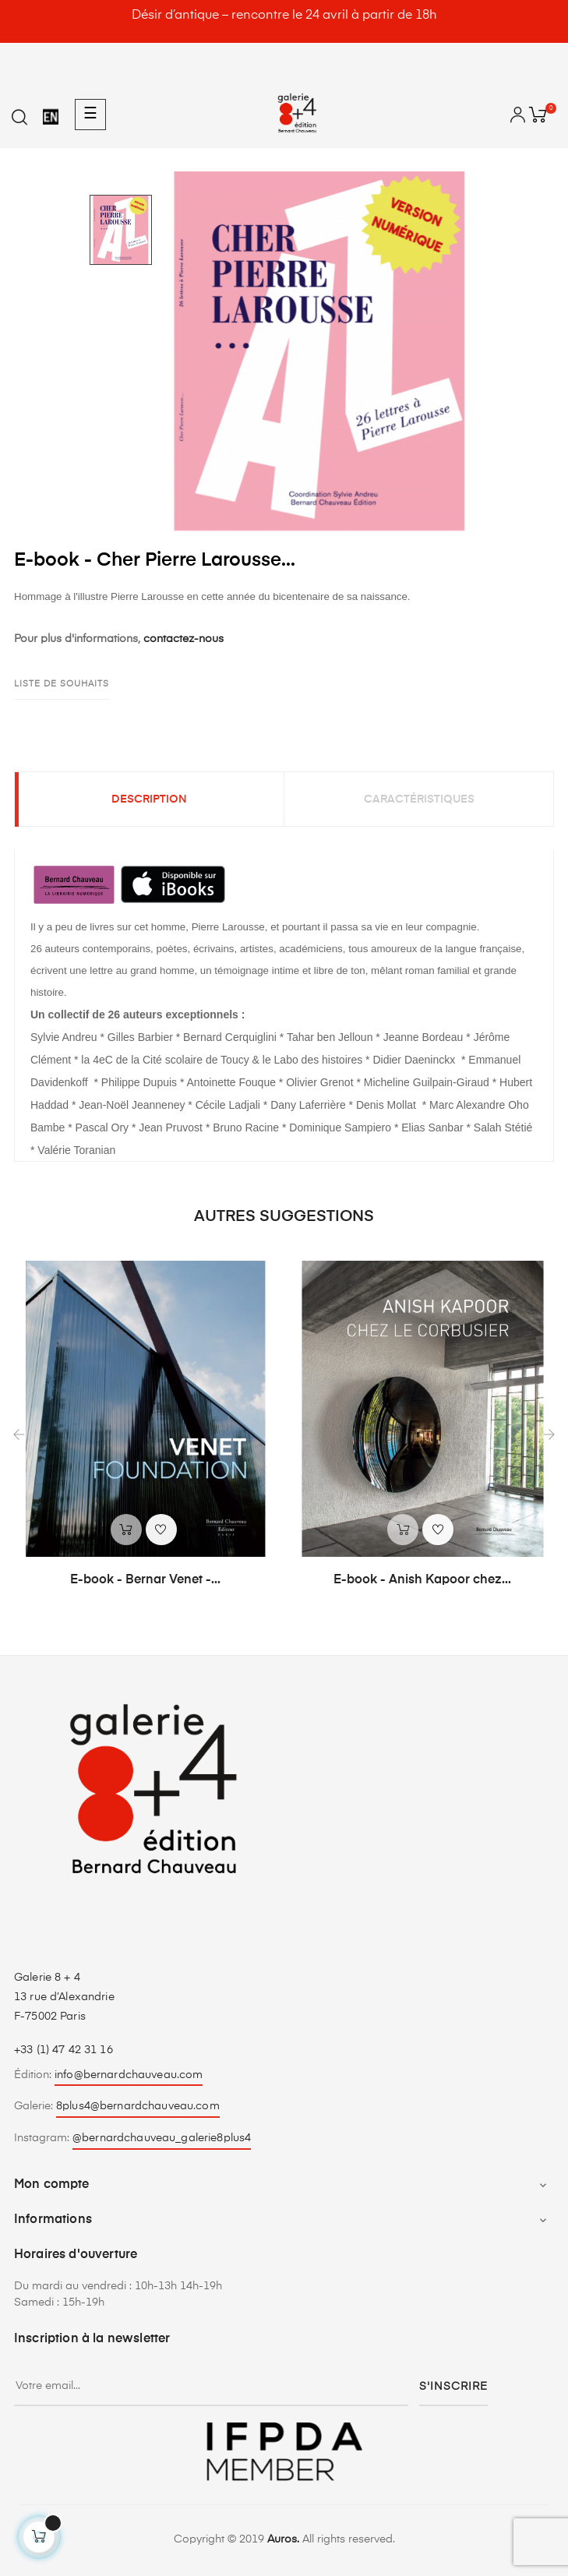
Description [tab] (149, 799)
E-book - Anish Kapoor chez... (422, 1580)
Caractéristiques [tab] (419, 799)
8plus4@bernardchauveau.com (138, 2106)
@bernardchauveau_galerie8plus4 (161, 2138)
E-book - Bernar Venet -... (145, 1580)
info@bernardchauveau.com (129, 2075)
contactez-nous (183, 638)
